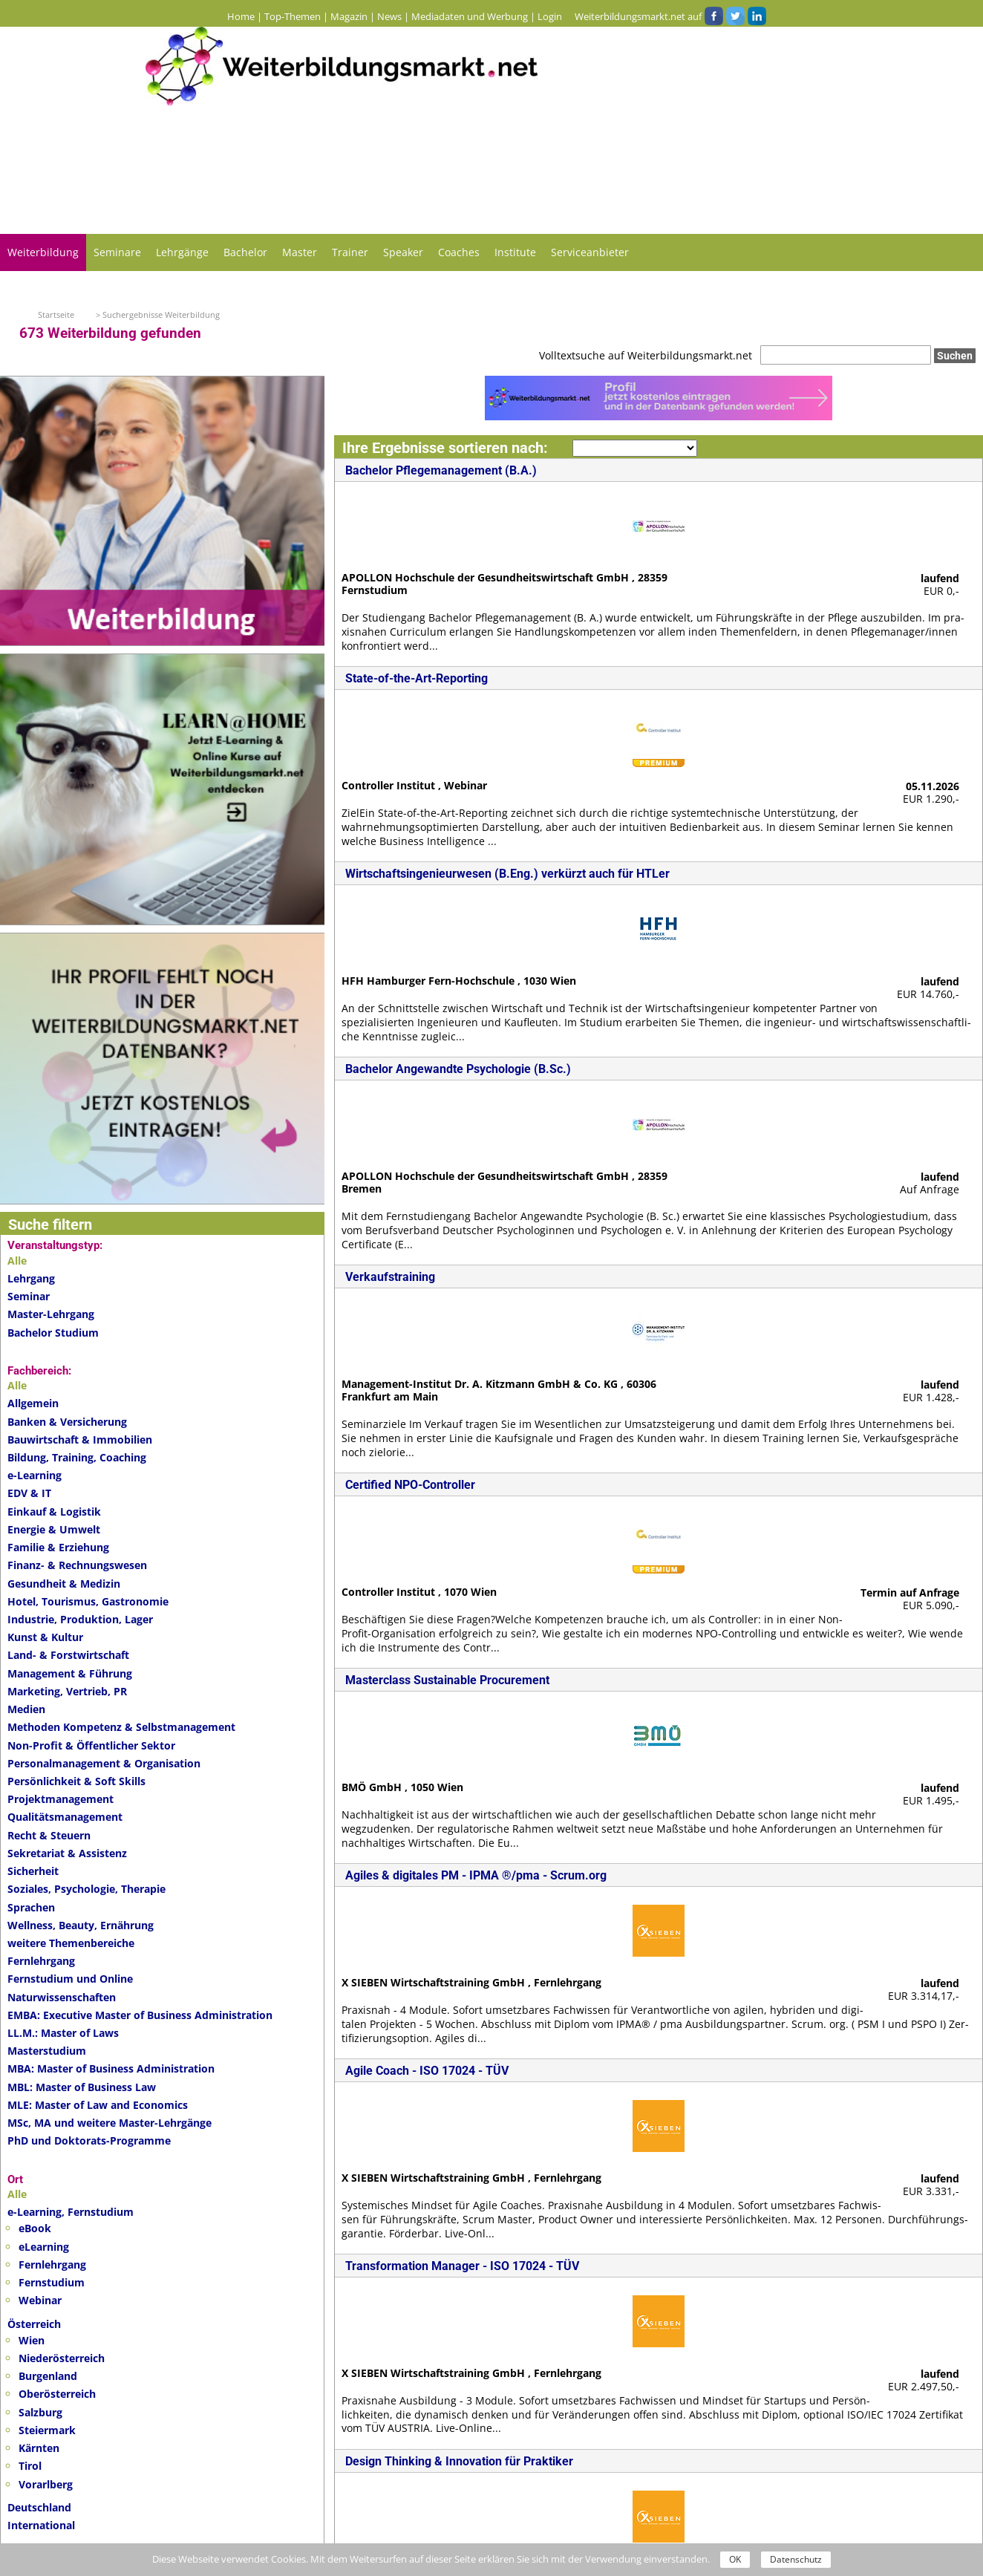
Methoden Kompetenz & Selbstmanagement (121, 1727)
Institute (515, 252)
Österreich (34, 2324)
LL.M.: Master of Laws (63, 2033)
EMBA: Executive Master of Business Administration (139, 2015)
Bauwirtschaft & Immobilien (79, 1439)
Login (550, 16)
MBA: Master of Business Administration (111, 2068)
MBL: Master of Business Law (81, 2087)
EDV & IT (29, 1493)
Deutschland (39, 2507)
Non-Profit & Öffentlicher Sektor (91, 1745)
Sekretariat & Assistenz (67, 1853)
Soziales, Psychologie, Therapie (86, 1889)
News (389, 16)
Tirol (30, 2466)
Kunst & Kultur (45, 1637)
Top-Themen (292, 16)
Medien (26, 1709)
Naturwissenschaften (61, 1997)
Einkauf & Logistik (54, 1511)
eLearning (44, 2247)
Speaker (403, 252)
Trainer (350, 252)
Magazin (349, 16)
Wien (32, 2340)
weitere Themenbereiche (70, 1943)
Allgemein (33, 1403)
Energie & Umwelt (53, 1529)
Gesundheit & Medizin (63, 1583)
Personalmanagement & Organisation (103, 1763)
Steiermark (47, 2430)
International (41, 2525)
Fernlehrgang (41, 1961)
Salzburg (40, 2412)
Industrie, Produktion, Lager (80, 1619)
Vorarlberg (46, 2484)
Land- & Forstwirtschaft (68, 1655)
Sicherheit (33, 1871)
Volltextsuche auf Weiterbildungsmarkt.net (645, 355)
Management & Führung (69, 1673)
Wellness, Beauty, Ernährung (80, 1925)
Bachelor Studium (53, 1333)
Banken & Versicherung (67, 1422)
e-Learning (34, 1475)
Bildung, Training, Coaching (76, 1457)
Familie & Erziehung (58, 1547)
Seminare (117, 252)
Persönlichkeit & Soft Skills (76, 1781)
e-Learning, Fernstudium (70, 2212)
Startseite (56, 314)
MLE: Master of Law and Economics (97, 2105)
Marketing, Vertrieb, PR (67, 1691)
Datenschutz (796, 2559)
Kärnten (39, 2448)
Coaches (459, 252)
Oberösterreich (57, 2394)
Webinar (40, 2300)
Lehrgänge (182, 252)
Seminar (28, 1296)
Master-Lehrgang (50, 1314)
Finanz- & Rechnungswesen (77, 1565)
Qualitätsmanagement (65, 1817)
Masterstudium (46, 2051)
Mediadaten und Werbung (469, 16)
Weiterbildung (43, 252)
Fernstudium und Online (70, 1979)
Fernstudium (52, 2282)
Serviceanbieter (590, 252)
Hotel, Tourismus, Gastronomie (88, 1601)
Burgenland (48, 2376)
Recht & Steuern (49, 1835)
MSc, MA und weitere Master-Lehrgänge (109, 2123)
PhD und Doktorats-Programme (89, 2140)
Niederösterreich (62, 2358)
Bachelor (245, 252)
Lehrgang (31, 1278)
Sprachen (31, 1907)
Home (241, 16)
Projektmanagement (60, 1799)
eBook (35, 2228)
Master (299, 252)
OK (735, 2559)
